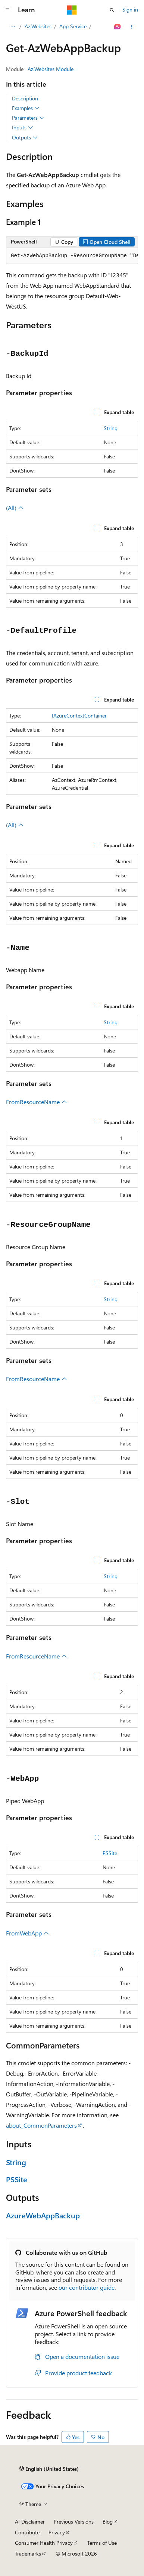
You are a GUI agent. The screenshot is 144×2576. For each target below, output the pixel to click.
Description (25, 98)
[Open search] (111, 10)
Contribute (27, 2532)
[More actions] (131, 27)
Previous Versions (74, 2521)
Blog (108, 2521)
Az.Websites (38, 26)
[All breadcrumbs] (12, 27)
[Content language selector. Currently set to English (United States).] (49, 2469)
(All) (15, 508)
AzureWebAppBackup (43, 2215)
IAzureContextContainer (79, 715)
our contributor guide (87, 2287)
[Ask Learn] (117, 27)
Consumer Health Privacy (44, 2542)
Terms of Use (102, 2542)
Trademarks (28, 2553)
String (111, 428)
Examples (26, 108)
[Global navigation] (7, 10)
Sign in (130, 9)
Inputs (22, 127)
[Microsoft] (72, 10)
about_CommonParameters (41, 2125)
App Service (73, 26)
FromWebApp (27, 1933)
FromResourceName (36, 1102)
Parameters (28, 118)
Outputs (25, 137)
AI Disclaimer (30, 2521)
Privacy (56, 2532)
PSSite (110, 1853)
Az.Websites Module (50, 68)
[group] (72, 256)
